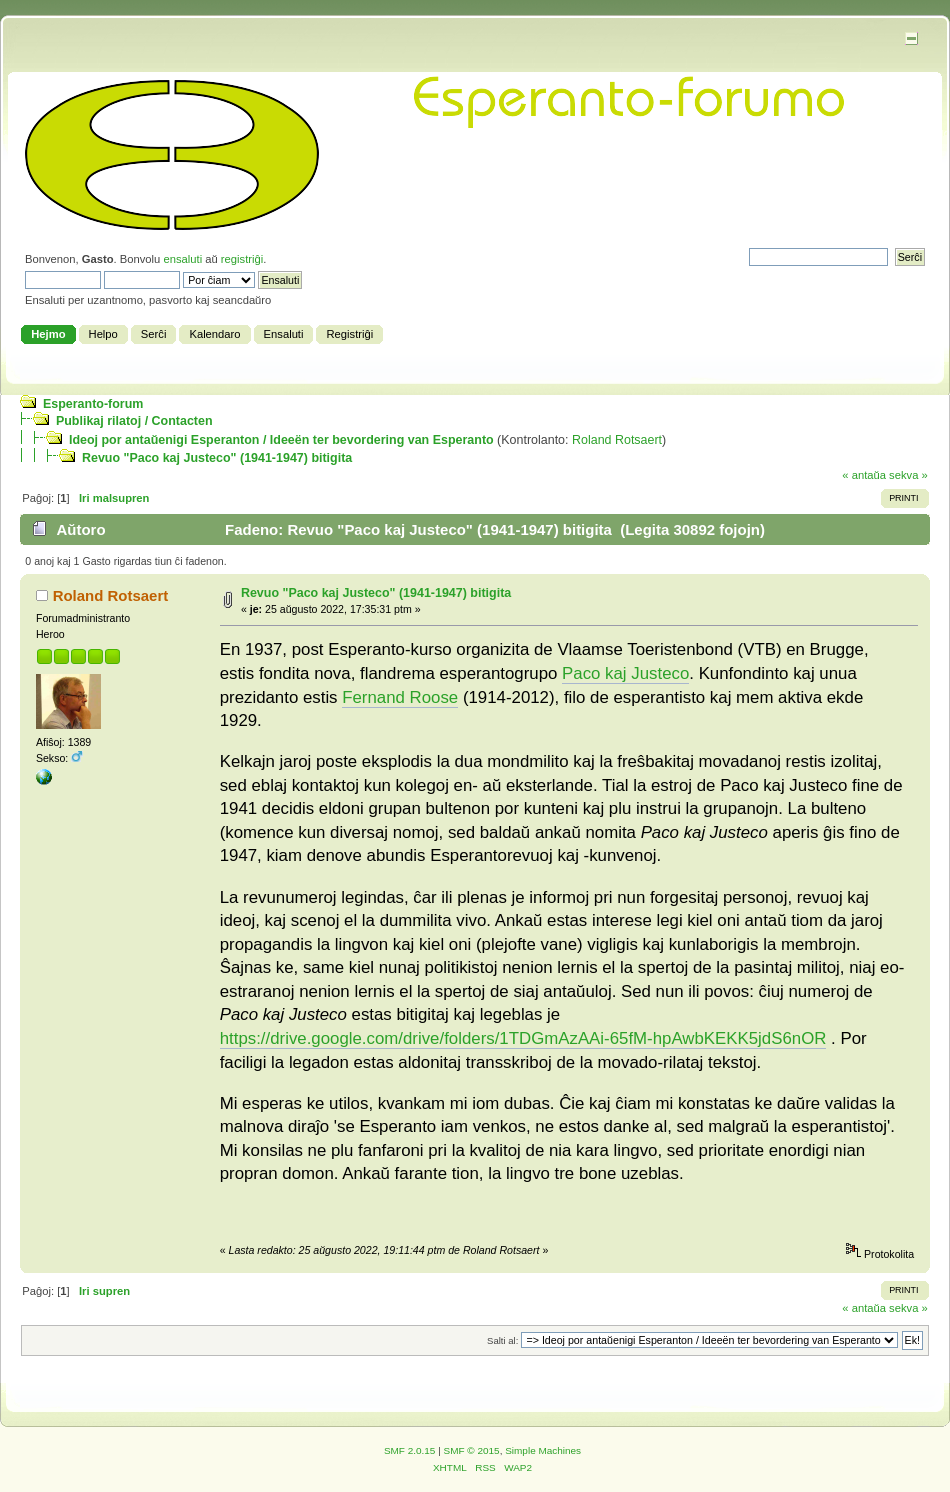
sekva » (908, 475)
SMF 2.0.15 (410, 1450)
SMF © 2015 (472, 1450)
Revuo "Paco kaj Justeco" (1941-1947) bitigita (217, 458)
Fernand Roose (400, 697)
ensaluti (182, 259)
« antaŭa (864, 475)
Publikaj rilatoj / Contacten (134, 421)
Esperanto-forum (93, 404)
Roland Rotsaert (617, 440)
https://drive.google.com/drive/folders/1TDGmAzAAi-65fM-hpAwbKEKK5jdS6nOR (523, 1038)
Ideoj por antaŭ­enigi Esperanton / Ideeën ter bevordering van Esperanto (281, 440)
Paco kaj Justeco (625, 673)
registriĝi (242, 259)
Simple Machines (543, 1450)
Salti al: (502, 1340)
